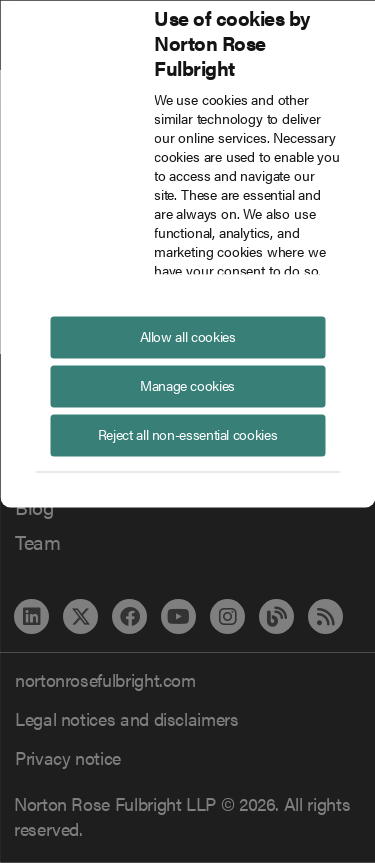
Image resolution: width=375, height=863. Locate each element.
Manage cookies (187, 384)
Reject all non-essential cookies (187, 433)
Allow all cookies (188, 335)
